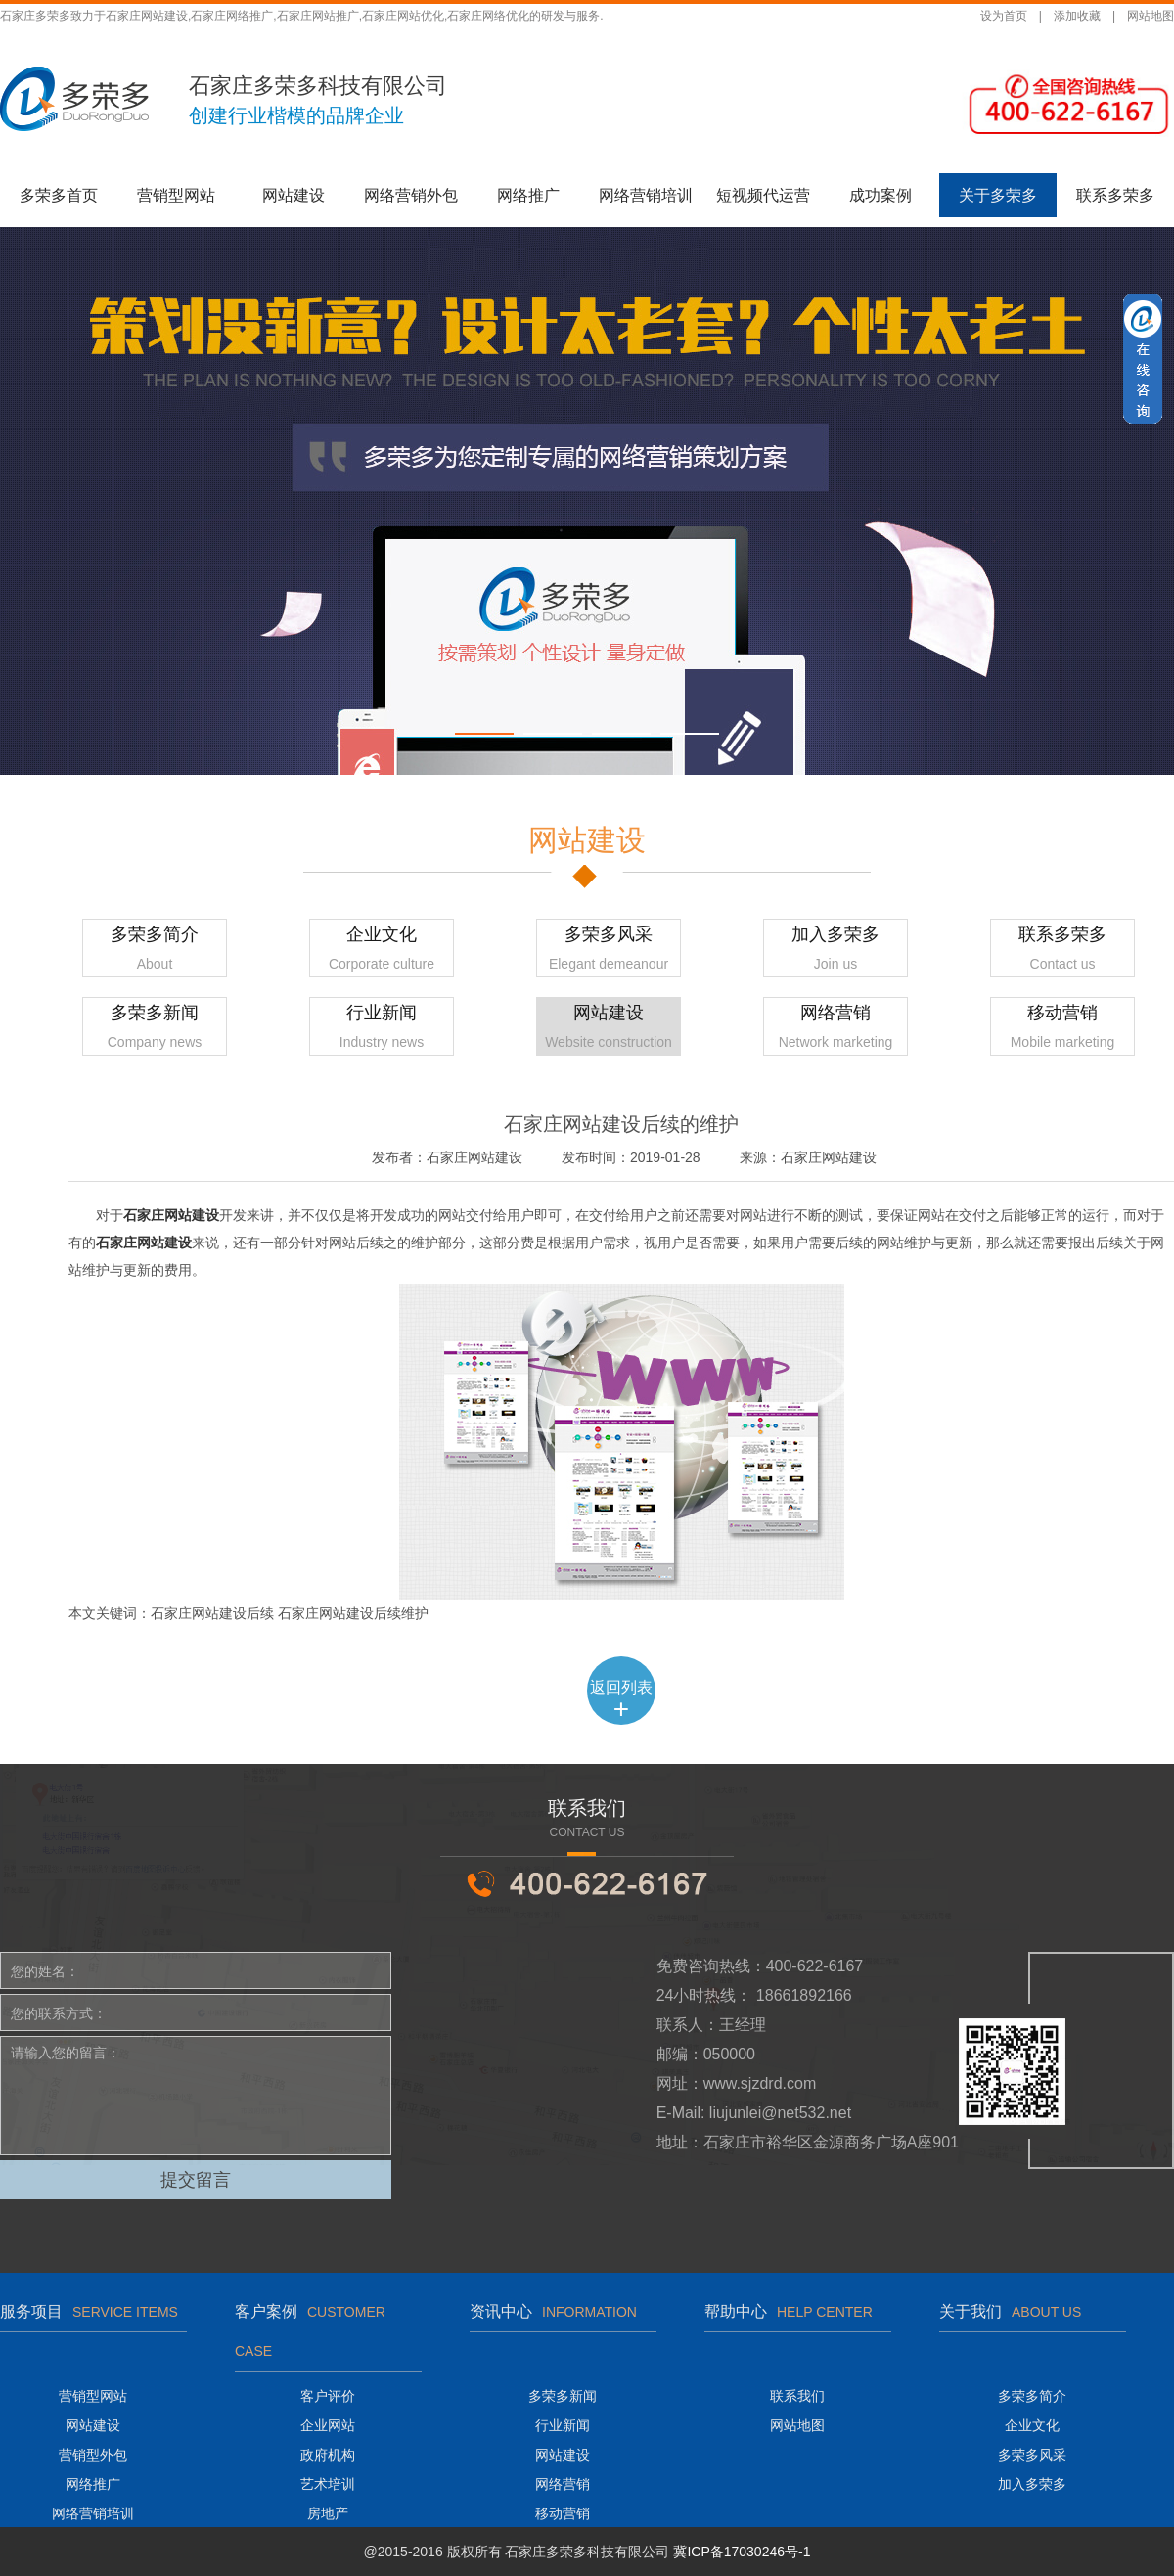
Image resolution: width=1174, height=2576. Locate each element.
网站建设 (293, 195)
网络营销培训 (646, 195)
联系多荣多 (1115, 195)
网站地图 (1150, 16)
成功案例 (880, 195)
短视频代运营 (763, 195)
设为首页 (1003, 16)
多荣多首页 (59, 195)
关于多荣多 (998, 195)
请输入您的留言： (195, 2095)
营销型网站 (176, 195)
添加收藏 (1077, 16)
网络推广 (528, 195)
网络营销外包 (411, 195)
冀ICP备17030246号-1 (741, 2551)
